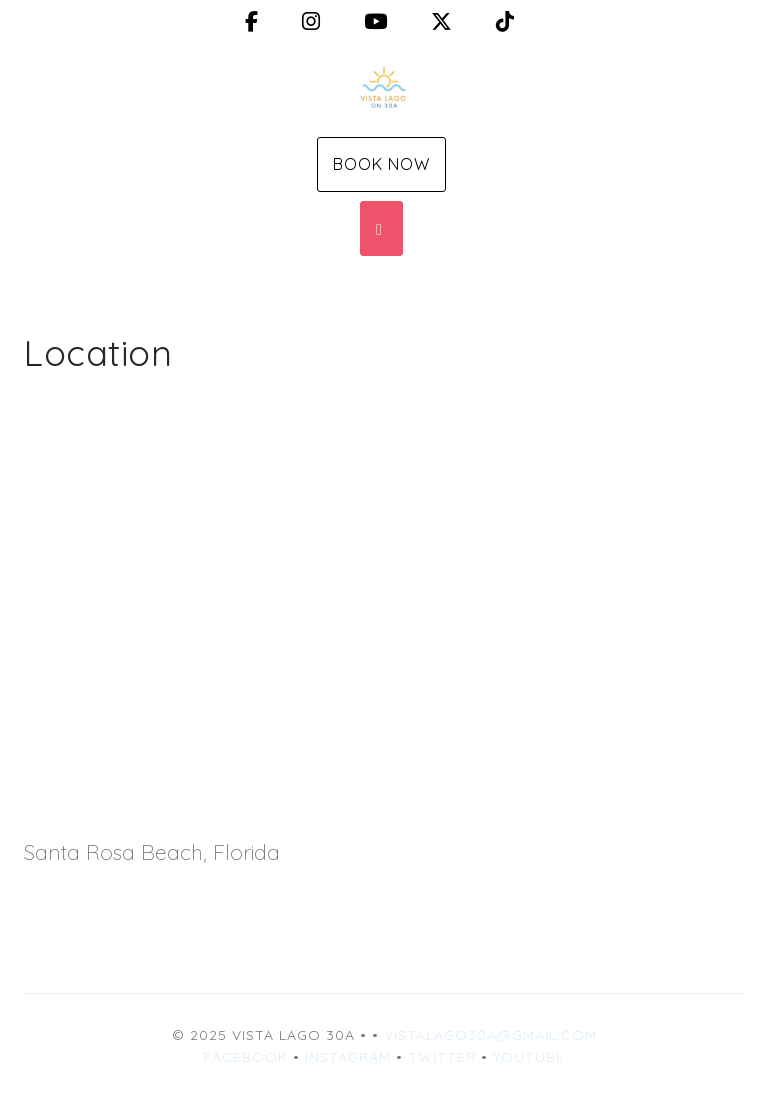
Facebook (245, 1057)
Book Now (381, 164)
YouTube (529, 1057)
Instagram (348, 1057)
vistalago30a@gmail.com (490, 1035)
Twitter (442, 1057)
